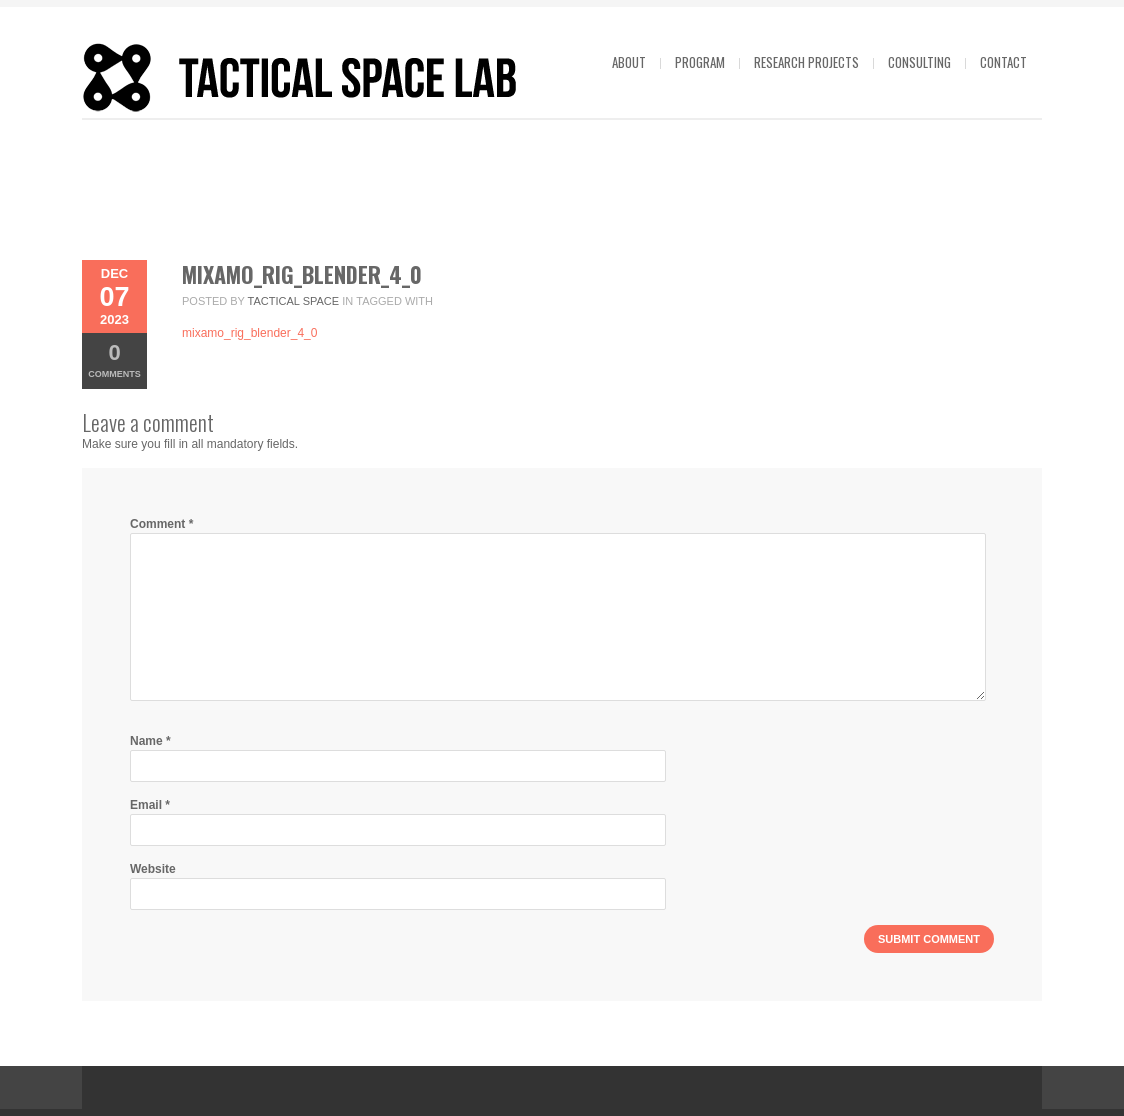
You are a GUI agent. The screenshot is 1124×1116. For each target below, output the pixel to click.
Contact (1003, 62)
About (629, 62)
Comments (114, 359)
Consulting (919, 62)
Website (153, 869)
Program (700, 62)
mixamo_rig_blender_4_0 (302, 274)
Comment (161, 524)
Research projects (806, 62)
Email (150, 805)
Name (150, 741)
